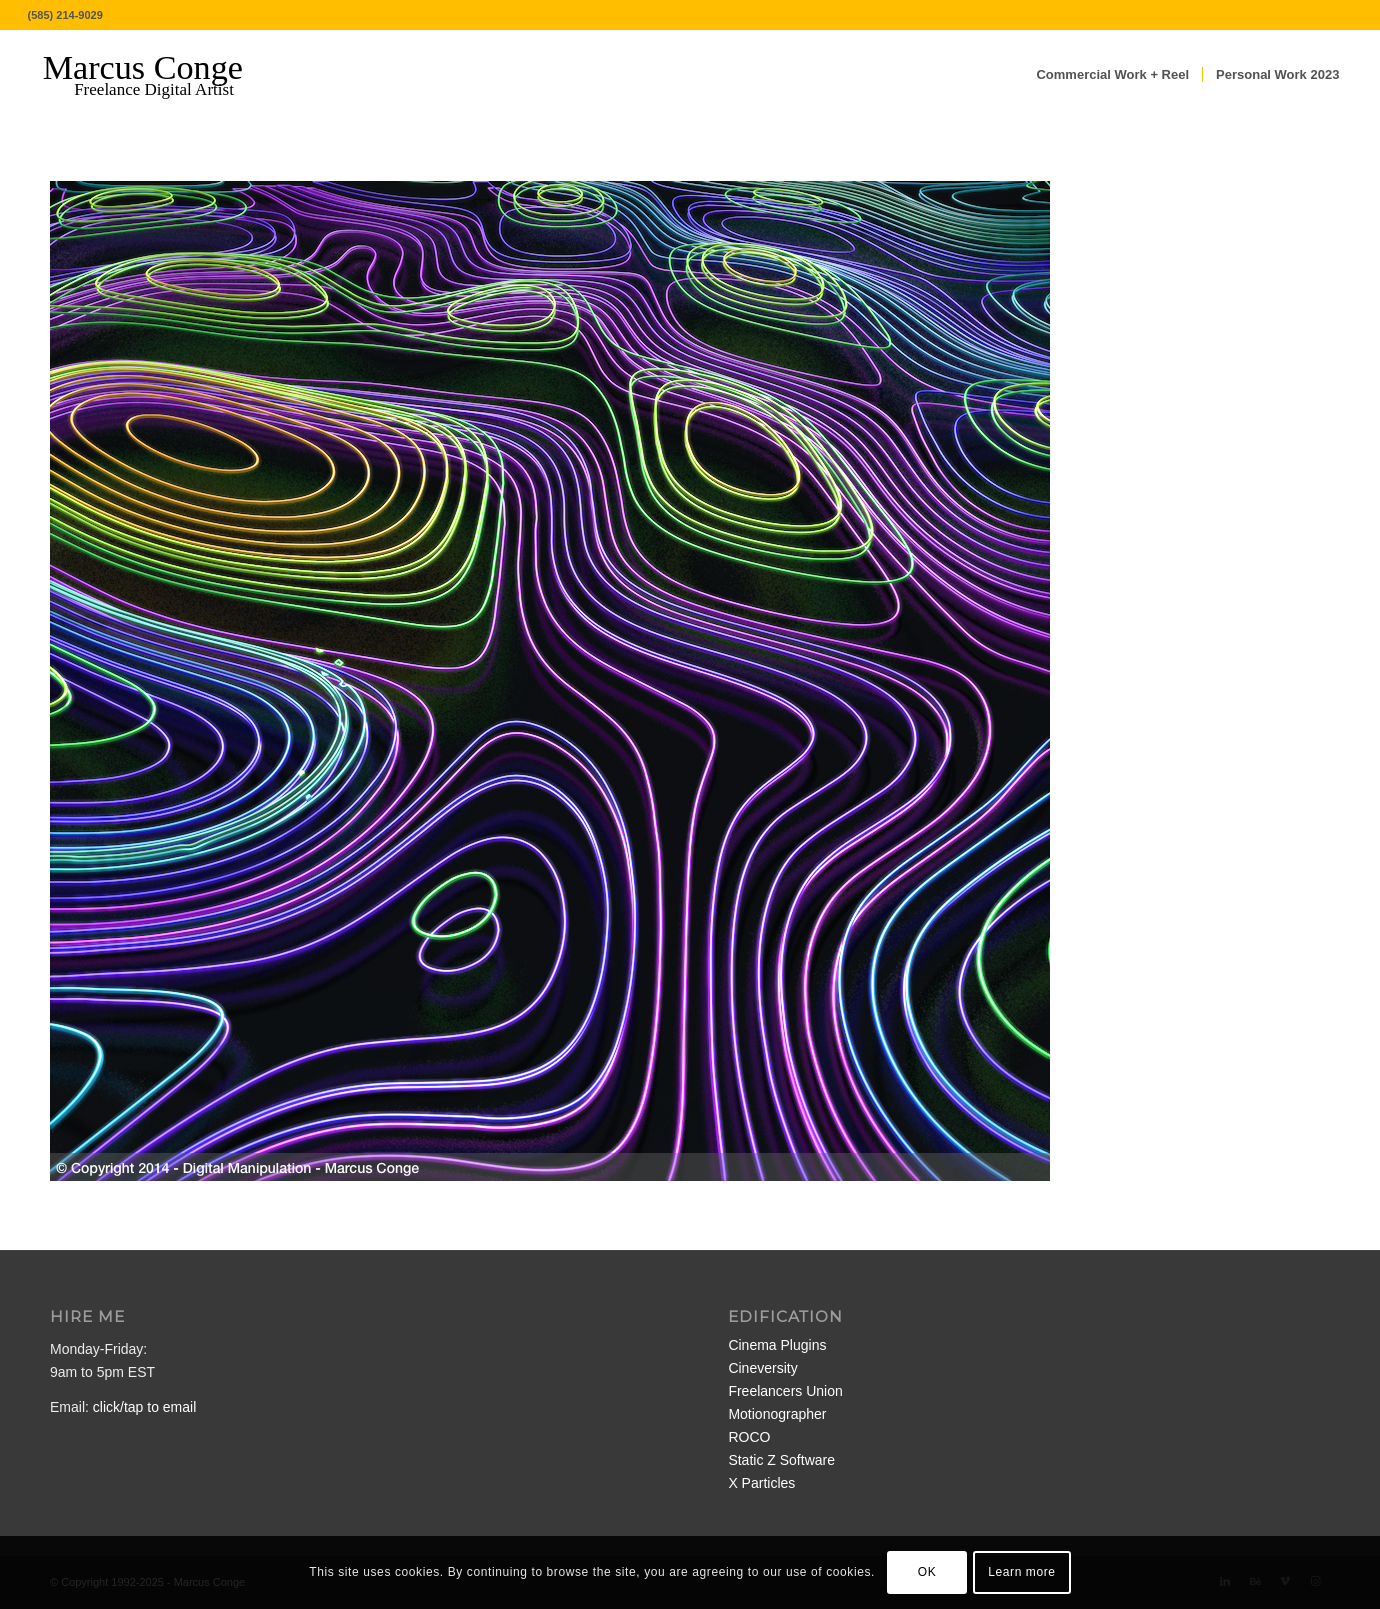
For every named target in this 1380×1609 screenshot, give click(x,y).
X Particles (761, 1483)
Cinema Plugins (777, 1345)
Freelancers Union (785, 1391)
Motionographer (777, 1414)
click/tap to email (144, 1407)
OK (927, 1572)
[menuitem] (1112, 75)
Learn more (1021, 1572)
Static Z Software (781, 1460)
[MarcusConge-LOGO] (158, 75)
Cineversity (762, 1368)
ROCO (749, 1437)
